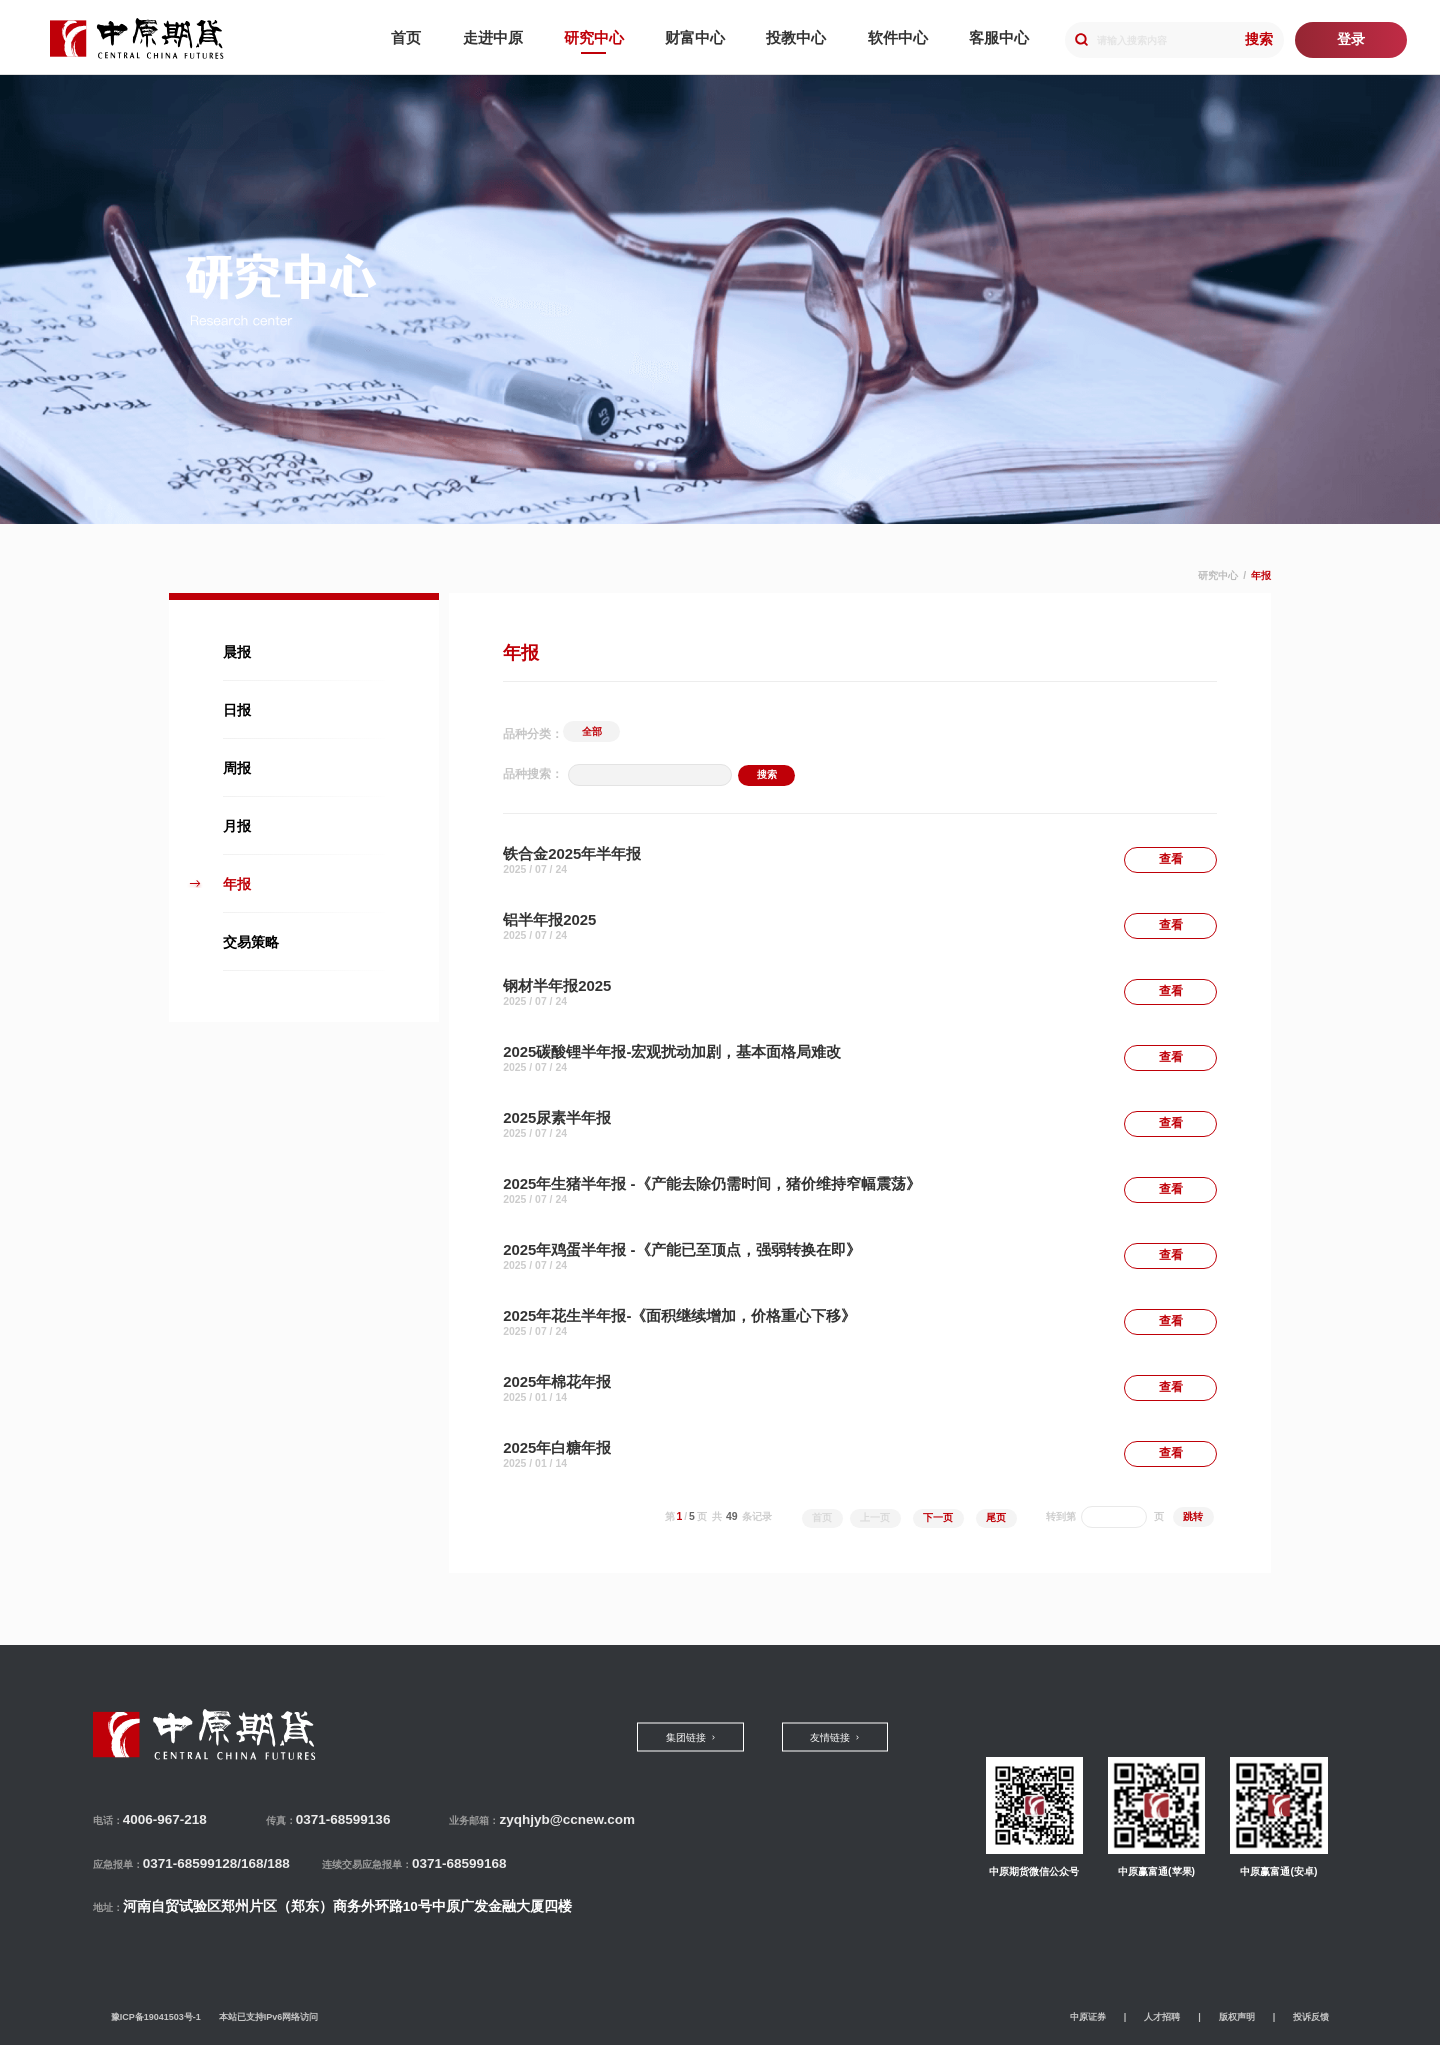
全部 (592, 731)
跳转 (1193, 1516)
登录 (1351, 39)
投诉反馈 (1311, 2017)
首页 (822, 1517)
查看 (1171, 859)
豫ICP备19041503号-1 (156, 2017)
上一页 (875, 1517)
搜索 (1259, 39)
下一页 (938, 1517)
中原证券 (1088, 2017)
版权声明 (1237, 2017)
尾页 (996, 1517)
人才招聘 (1162, 2017)
